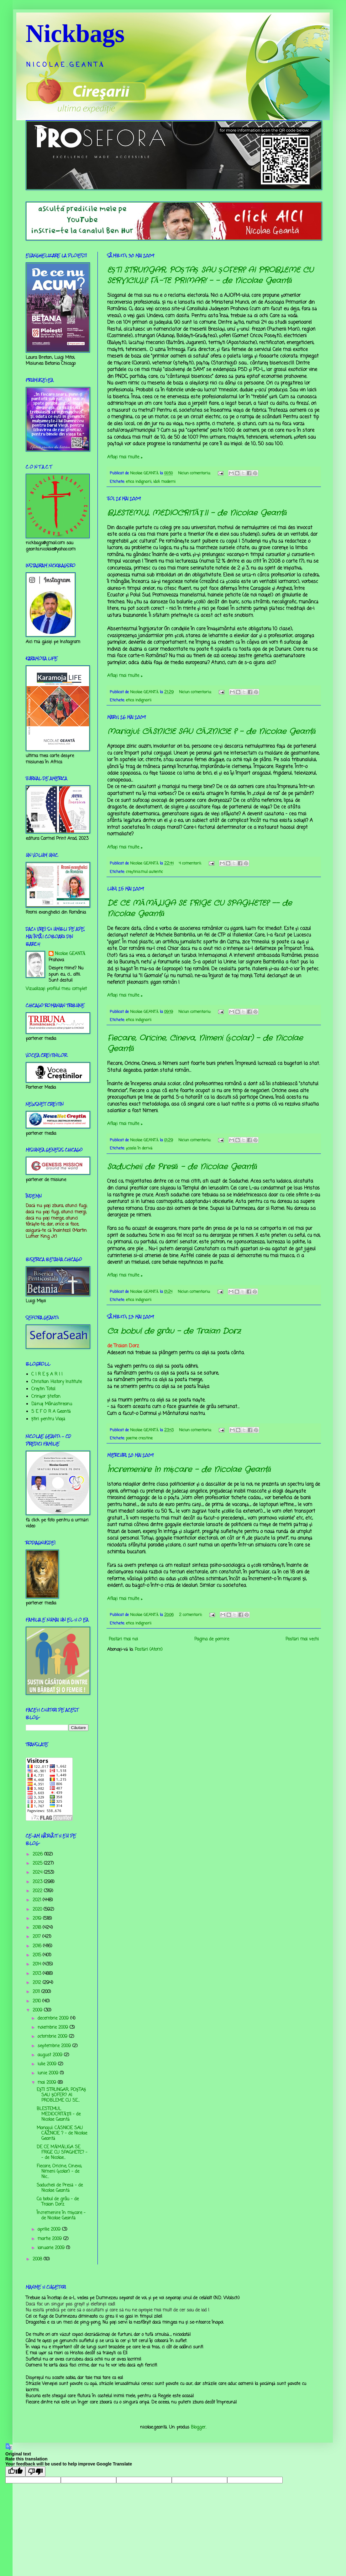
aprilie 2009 (50, 2229)
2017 (37, 1936)
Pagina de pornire (211, 1639)
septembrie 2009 (55, 2046)
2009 (38, 2010)
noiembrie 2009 (54, 2027)
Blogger (198, 2427)
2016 (38, 1946)
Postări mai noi (123, 1639)
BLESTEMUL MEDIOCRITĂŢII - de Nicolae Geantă (197, 513)
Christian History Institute (56, 1382)
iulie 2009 (48, 2064)
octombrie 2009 (53, 2036)
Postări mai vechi (302, 1639)
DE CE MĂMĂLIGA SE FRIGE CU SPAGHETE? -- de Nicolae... (62, 2152)
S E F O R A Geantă (51, 1411)
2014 (38, 1964)
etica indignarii (138, 482)
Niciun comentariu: (195, 473)
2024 (38, 1872)
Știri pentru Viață (48, 1419)
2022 (38, 1891)
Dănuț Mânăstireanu (51, 1404)
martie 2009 (50, 2239)
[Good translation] (15, 2471)
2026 (38, 1854)
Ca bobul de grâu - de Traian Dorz (174, 1331)
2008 (38, 2259)
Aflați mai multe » (124, 457)
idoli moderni (164, 482)
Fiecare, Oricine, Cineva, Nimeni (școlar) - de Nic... (59, 2171)
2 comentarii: (191, 1615)
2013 (38, 1973)
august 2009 (51, 2055)
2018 (38, 1927)
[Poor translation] (35, 2471)
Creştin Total (43, 1389)
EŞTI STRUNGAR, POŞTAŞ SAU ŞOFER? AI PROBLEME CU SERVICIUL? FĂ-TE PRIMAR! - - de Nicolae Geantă (210, 275)
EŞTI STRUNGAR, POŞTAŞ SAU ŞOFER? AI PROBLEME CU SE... (61, 2095)
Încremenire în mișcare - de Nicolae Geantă (189, 1469)
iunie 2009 (49, 2073)
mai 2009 (48, 2082)
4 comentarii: (191, 863)
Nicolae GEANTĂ (70, 954)
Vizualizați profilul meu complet (56, 989)
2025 (38, 1863)
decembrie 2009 (54, 2018)
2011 (37, 1992)
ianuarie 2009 (52, 2248)
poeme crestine (139, 1438)
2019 (38, 1918)
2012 (38, 1983)
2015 (38, 1955)
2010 (37, 2001)
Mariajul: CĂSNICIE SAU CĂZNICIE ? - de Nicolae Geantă (211, 731)
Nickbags (75, 33)
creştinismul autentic (144, 872)
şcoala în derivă (139, 1148)
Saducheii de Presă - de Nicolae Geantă (182, 1167)
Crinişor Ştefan (45, 1396)
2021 (38, 1900)
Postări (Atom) (149, 1649)
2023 (38, 1882)
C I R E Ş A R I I (47, 1374)
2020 (38, 1909)
